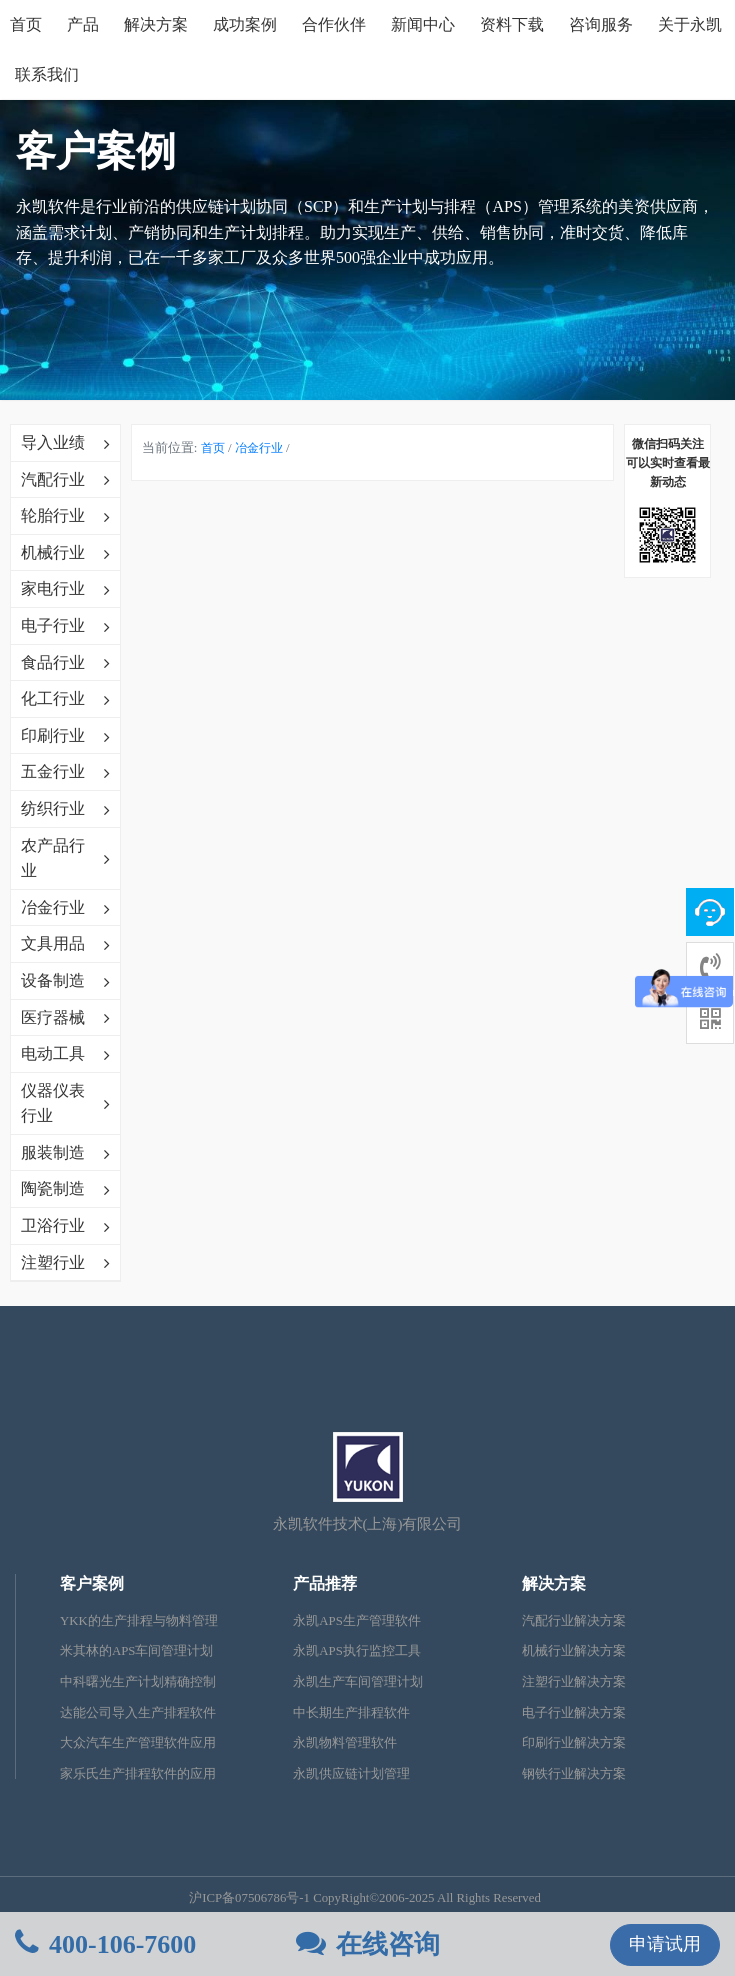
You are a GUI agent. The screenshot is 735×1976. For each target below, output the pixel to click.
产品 (83, 24)
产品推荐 (325, 1583)
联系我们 (47, 74)
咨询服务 (601, 24)
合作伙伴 (334, 24)
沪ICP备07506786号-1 (249, 1898)
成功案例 (245, 24)
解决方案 (156, 24)
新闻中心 (423, 24)
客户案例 (92, 1583)
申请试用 (665, 1944)
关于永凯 (690, 24)
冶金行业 (259, 448)
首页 (26, 24)
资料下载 (512, 24)
